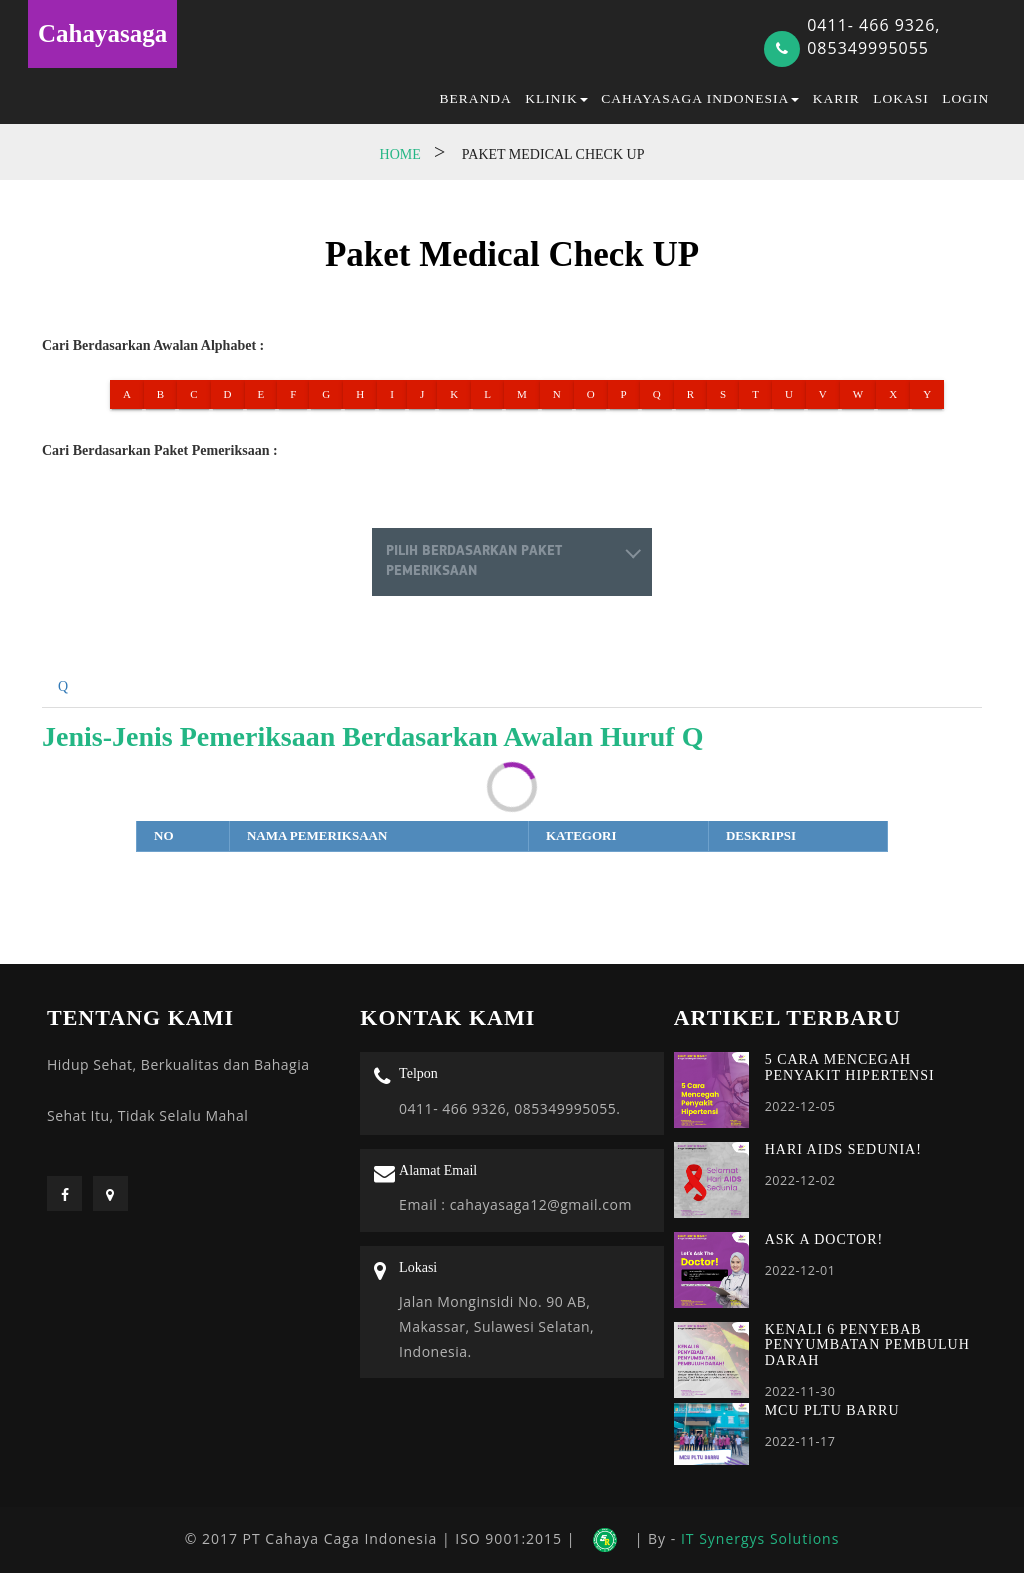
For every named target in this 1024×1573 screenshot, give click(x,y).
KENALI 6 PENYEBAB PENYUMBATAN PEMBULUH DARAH (867, 1345)
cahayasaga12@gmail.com (539, 1204)
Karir (836, 98)
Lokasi (901, 98)
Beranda (476, 98)
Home (400, 154)
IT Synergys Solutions (760, 1538)
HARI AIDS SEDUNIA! (843, 1149)
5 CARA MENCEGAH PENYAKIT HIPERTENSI (850, 1067)
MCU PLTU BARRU (832, 1410)
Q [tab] (63, 686)
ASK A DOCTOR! (824, 1239)
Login (965, 98)
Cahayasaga (102, 33)
